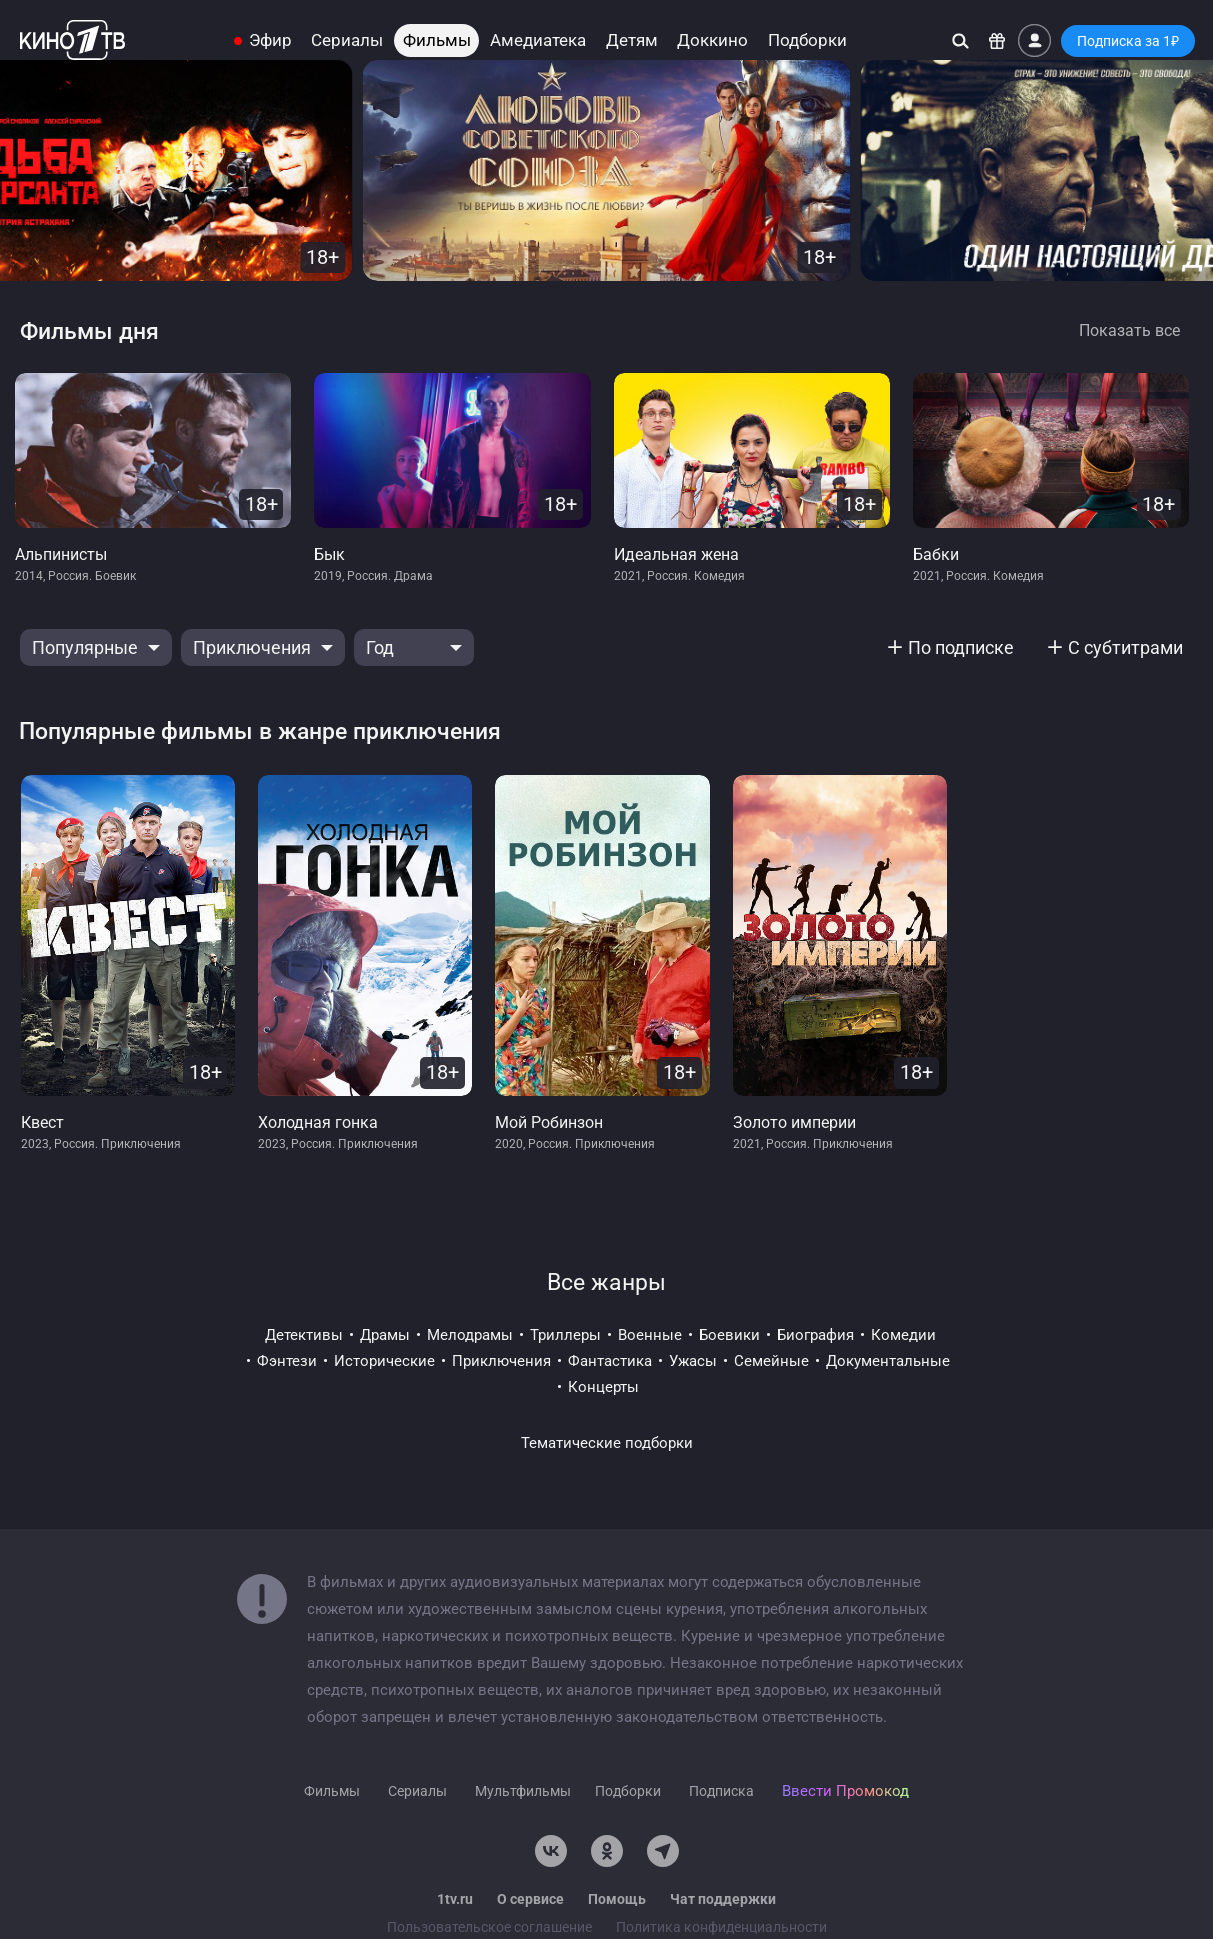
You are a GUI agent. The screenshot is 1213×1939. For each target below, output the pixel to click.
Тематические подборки (607, 1443)
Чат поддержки (723, 1899)
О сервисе (530, 1899)
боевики (729, 1335)
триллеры (565, 1335)
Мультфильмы (523, 1791)
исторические (384, 1361)
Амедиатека (538, 40)
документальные (888, 1361)
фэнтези (287, 1361)
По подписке (961, 647)
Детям (632, 40)
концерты (603, 1387)
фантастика (610, 1361)
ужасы (693, 1361)
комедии (903, 1335)
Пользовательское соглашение (489, 1927)
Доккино (712, 40)
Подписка (721, 1791)
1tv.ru (455, 1899)
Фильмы (437, 40)
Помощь (617, 1899)
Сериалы (347, 40)
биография (815, 1335)
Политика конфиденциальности (721, 1927)
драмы (385, 1335)
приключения (501, 1361)
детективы (304, 1335)
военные (650, 1335)
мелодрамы (470, 1335)
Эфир (270, 40)
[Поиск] (960, 40)
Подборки (807, 40)
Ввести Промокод (845, 1791)
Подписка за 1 (1128, 41)
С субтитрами (1125, 647)
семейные (771, 1361)
